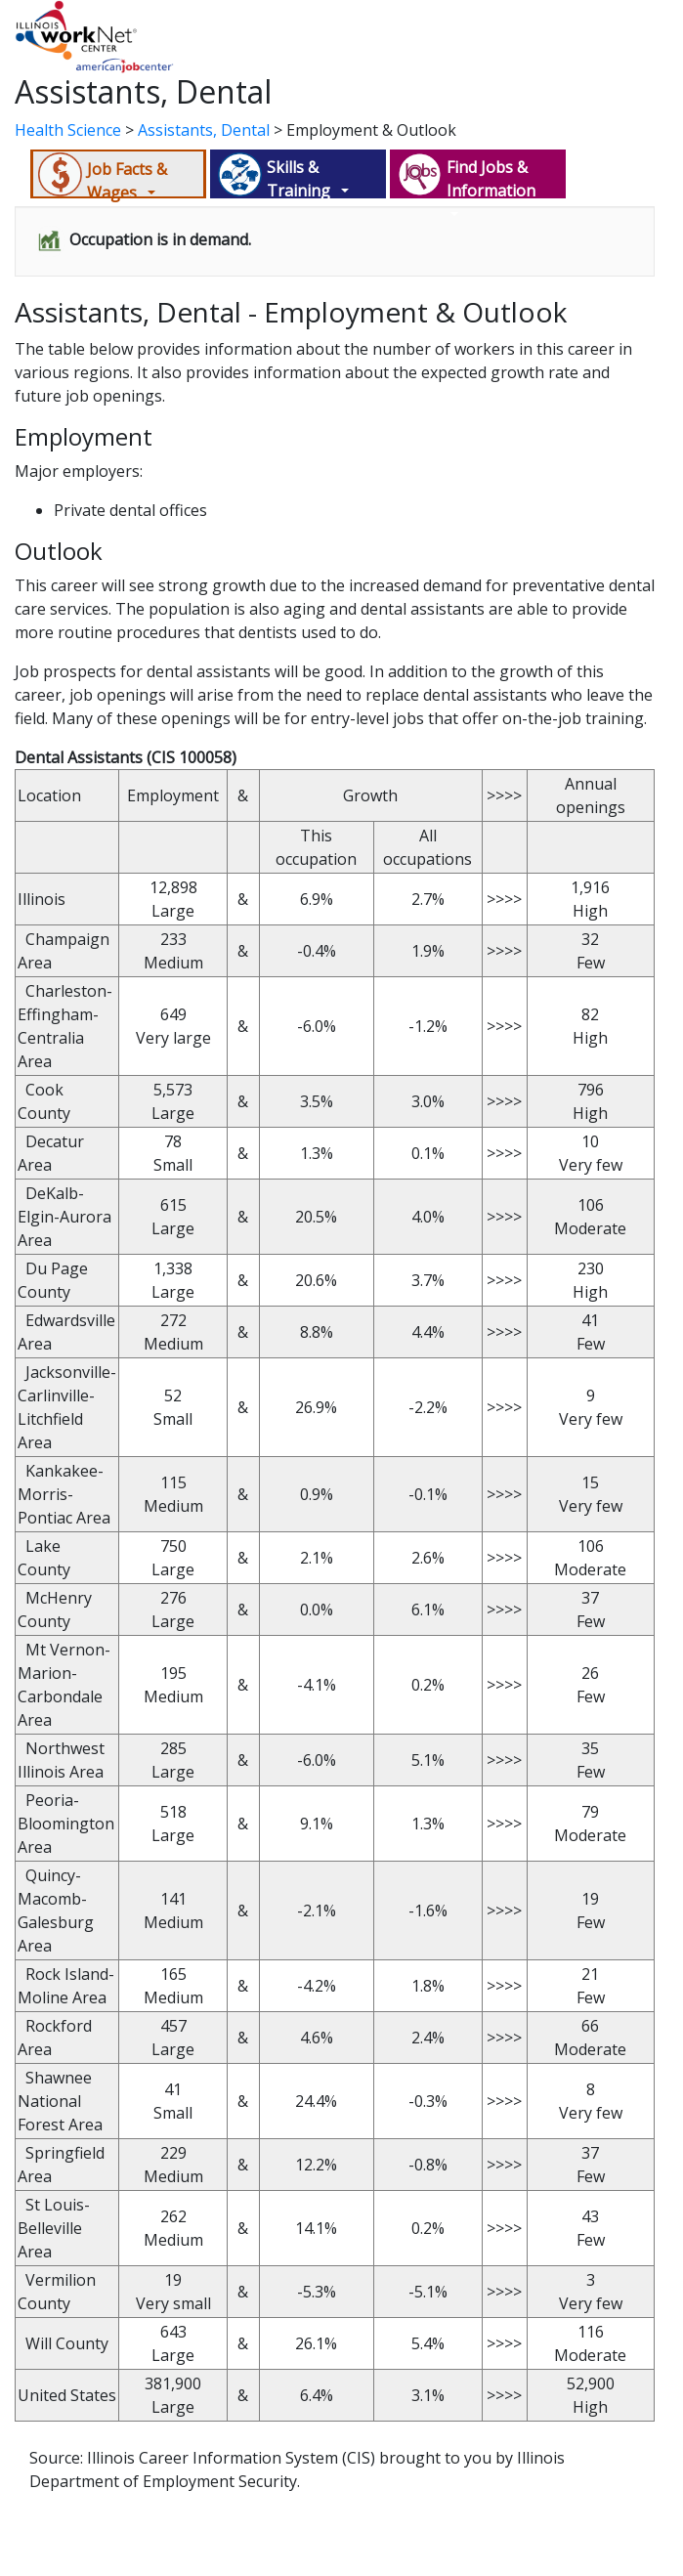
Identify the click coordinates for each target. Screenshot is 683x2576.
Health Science (68, 130)
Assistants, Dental (204, 130)
